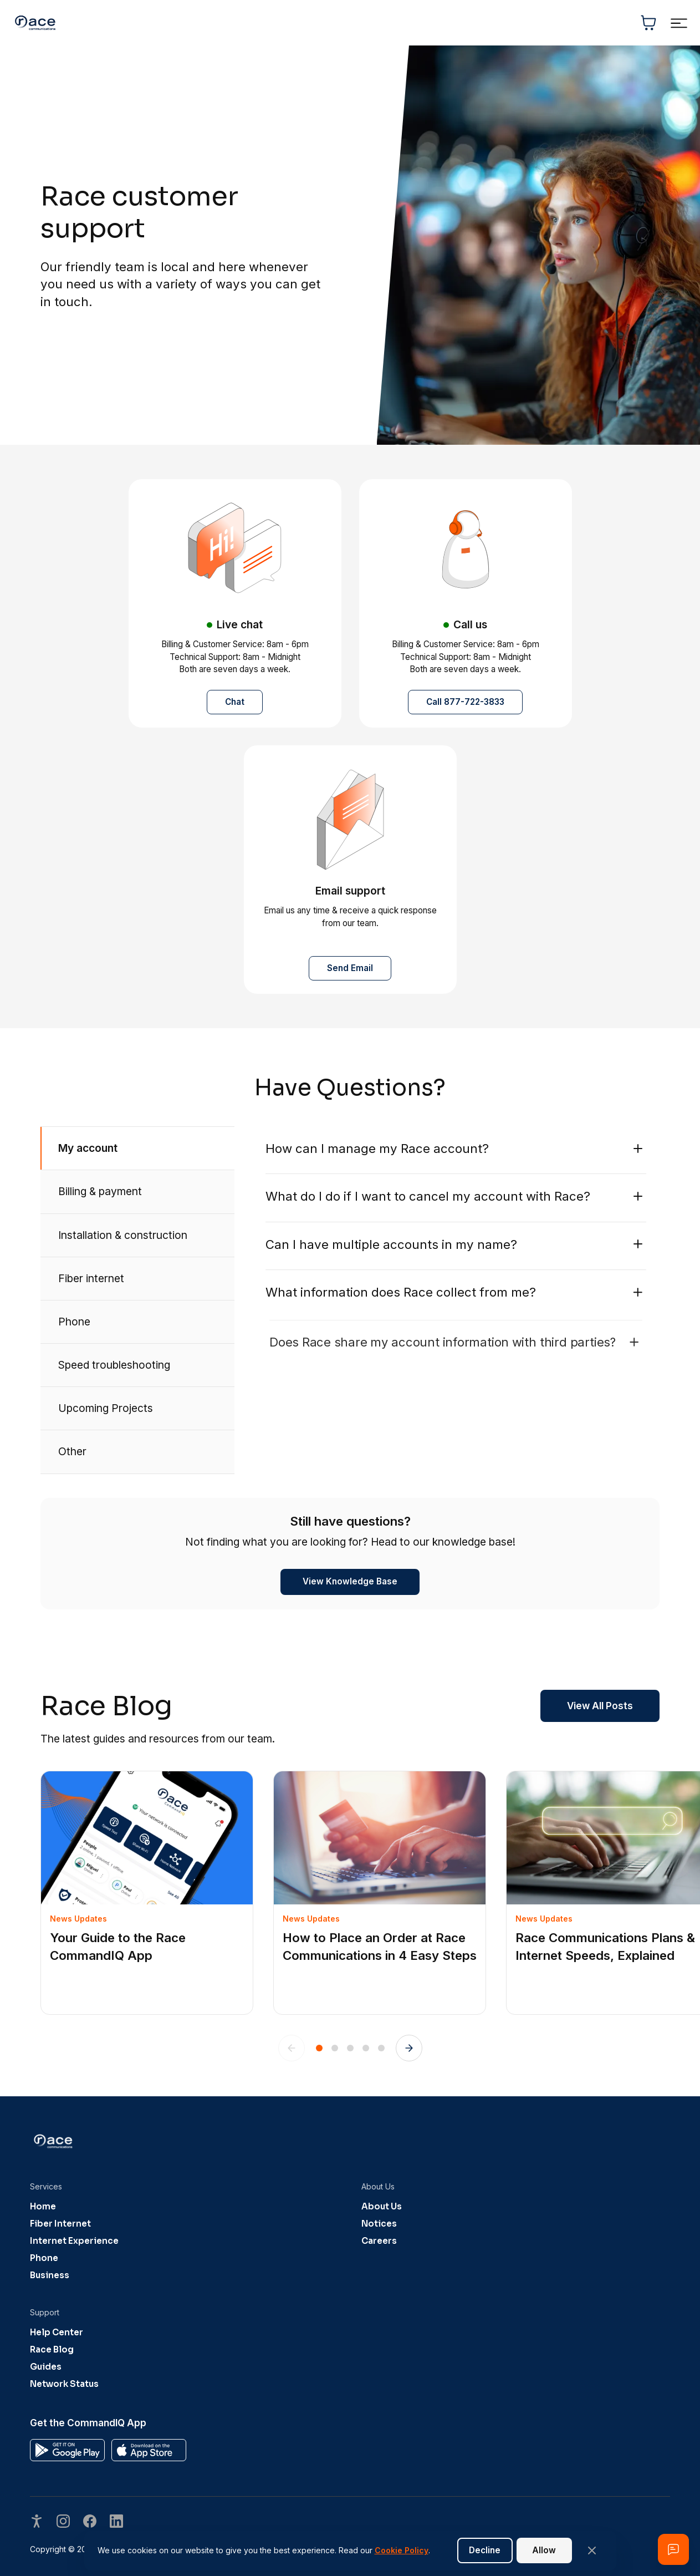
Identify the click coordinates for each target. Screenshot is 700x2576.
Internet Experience (74, 2240)
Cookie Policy (401, 2550)
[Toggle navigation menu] (679, 23)
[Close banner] (592, 2550)
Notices (379, 2223)
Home (43, 2206)
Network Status (64, 2384)
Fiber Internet (60, 2223)
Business (49, 2275)
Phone (44, 2258)
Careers (379, 2240)
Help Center (56, 2332)
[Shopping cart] (648, 22)
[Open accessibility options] (36, 2522)
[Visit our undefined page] (63, 2522)
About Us (381, 2206)
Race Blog (52, 2349)
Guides (46, 2366)
